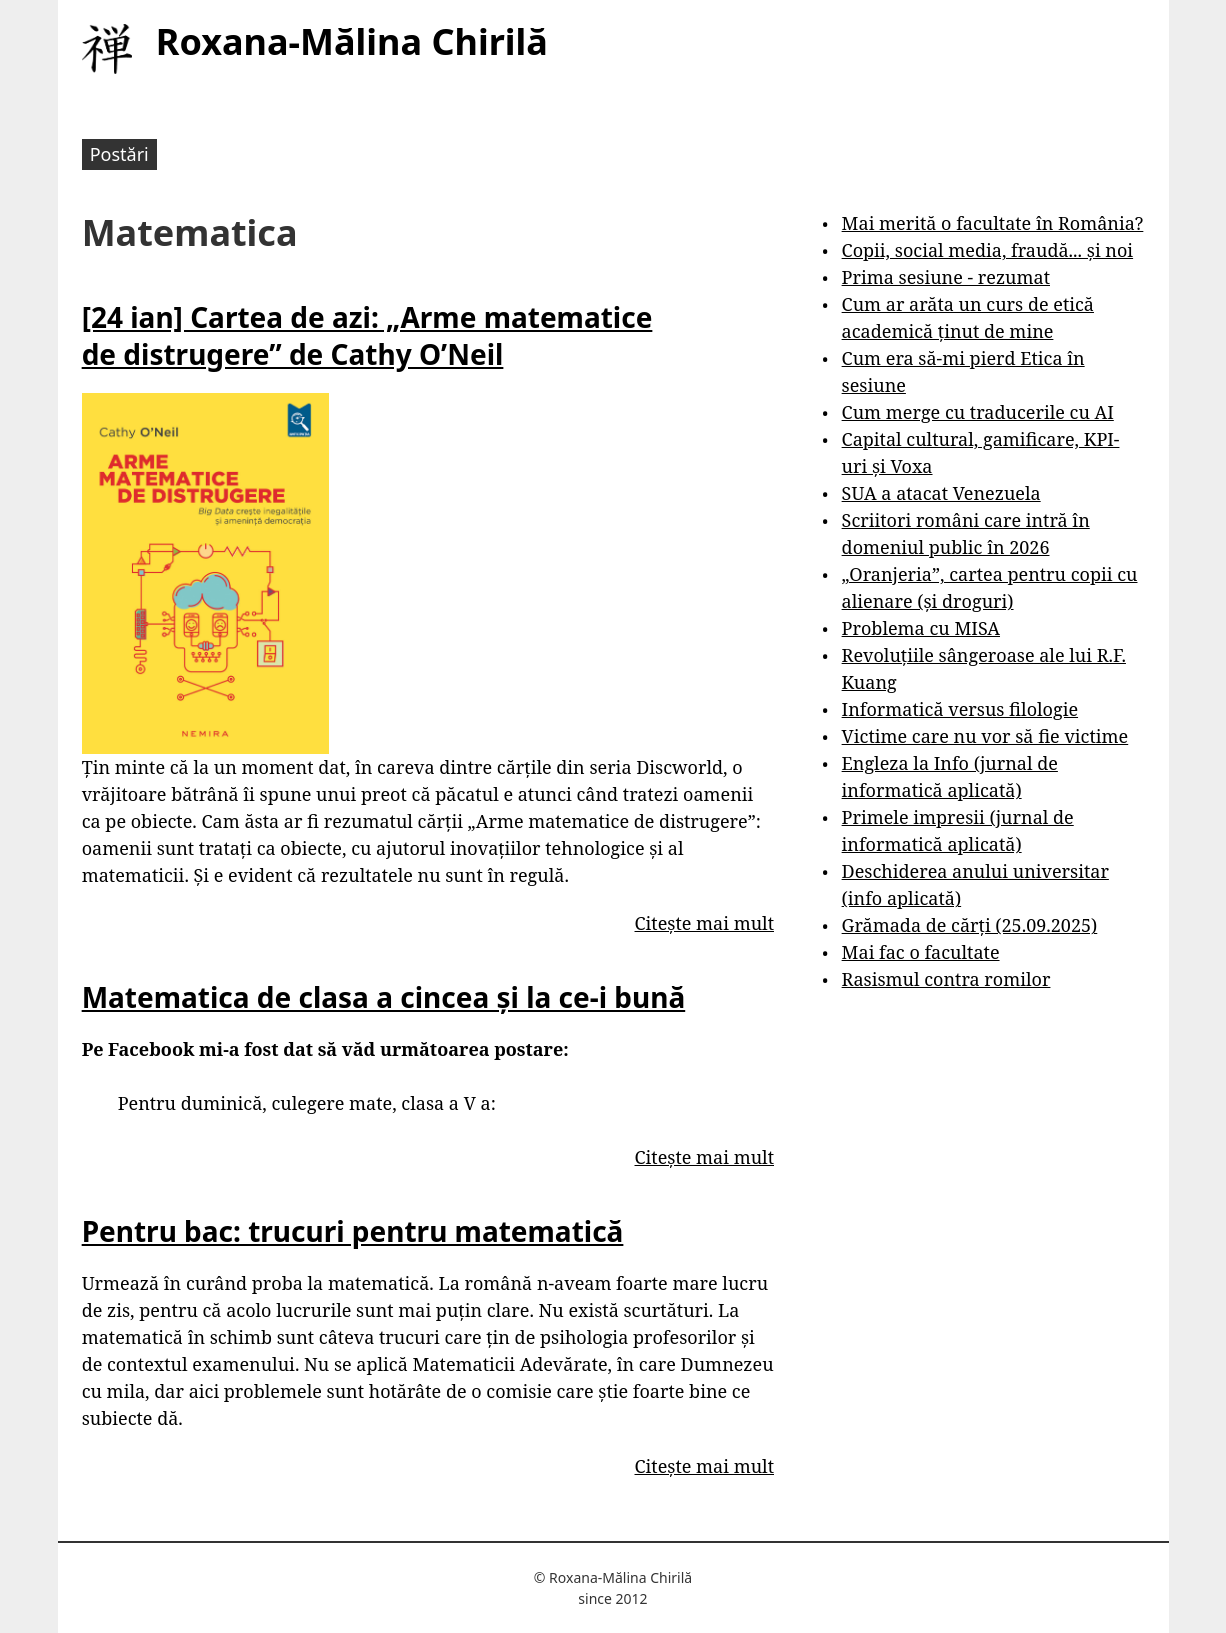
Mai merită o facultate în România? (993, 223)
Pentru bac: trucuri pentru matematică (353, 1231)
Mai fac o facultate (921, 952)
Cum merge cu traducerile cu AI (978, 412)
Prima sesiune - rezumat (946, 277)
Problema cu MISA (921, 628)
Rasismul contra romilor (946, 979)
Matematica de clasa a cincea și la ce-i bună (384, 997)
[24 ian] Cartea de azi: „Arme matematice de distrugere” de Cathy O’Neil (367, 335)
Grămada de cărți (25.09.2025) (970, 925)
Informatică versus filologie (960, 709)
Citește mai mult (704, 923)
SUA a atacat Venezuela (941, 493)
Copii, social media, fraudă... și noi (987, 250)
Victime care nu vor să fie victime (985, 736)
